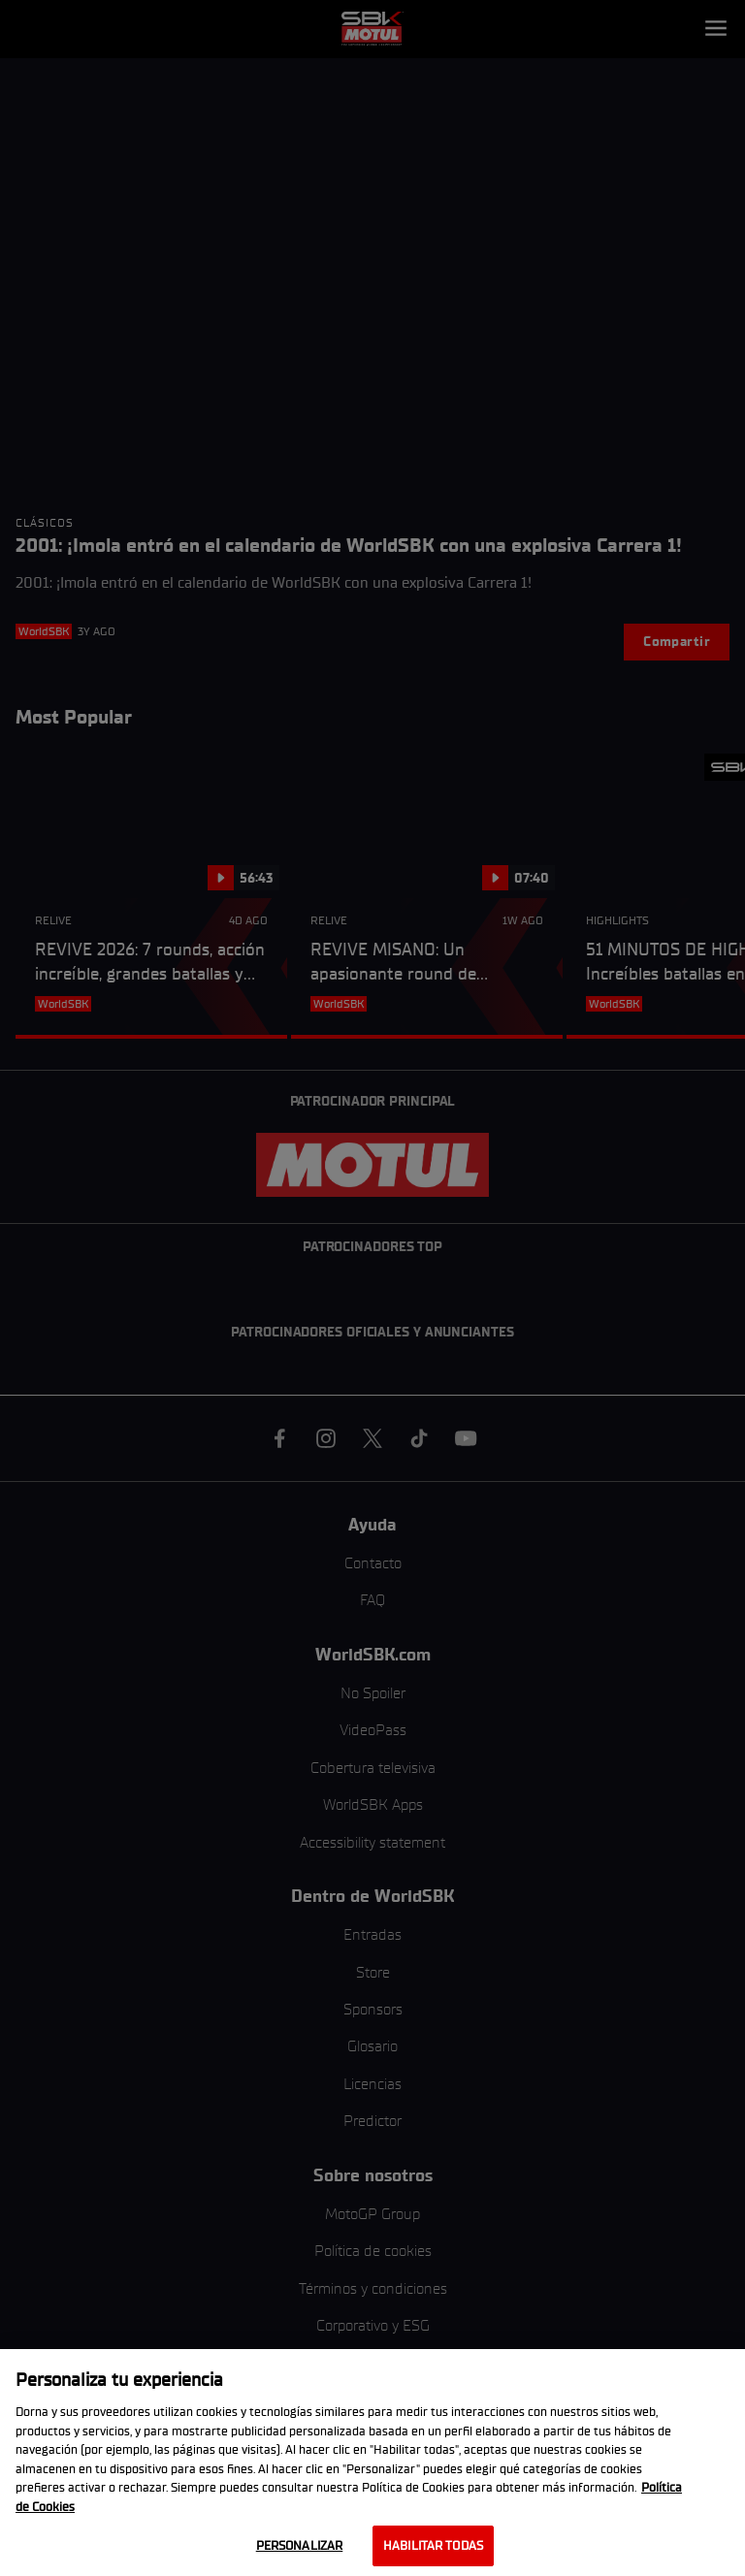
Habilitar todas (433, 2545)
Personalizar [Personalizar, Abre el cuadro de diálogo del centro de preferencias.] (299, 2545)
